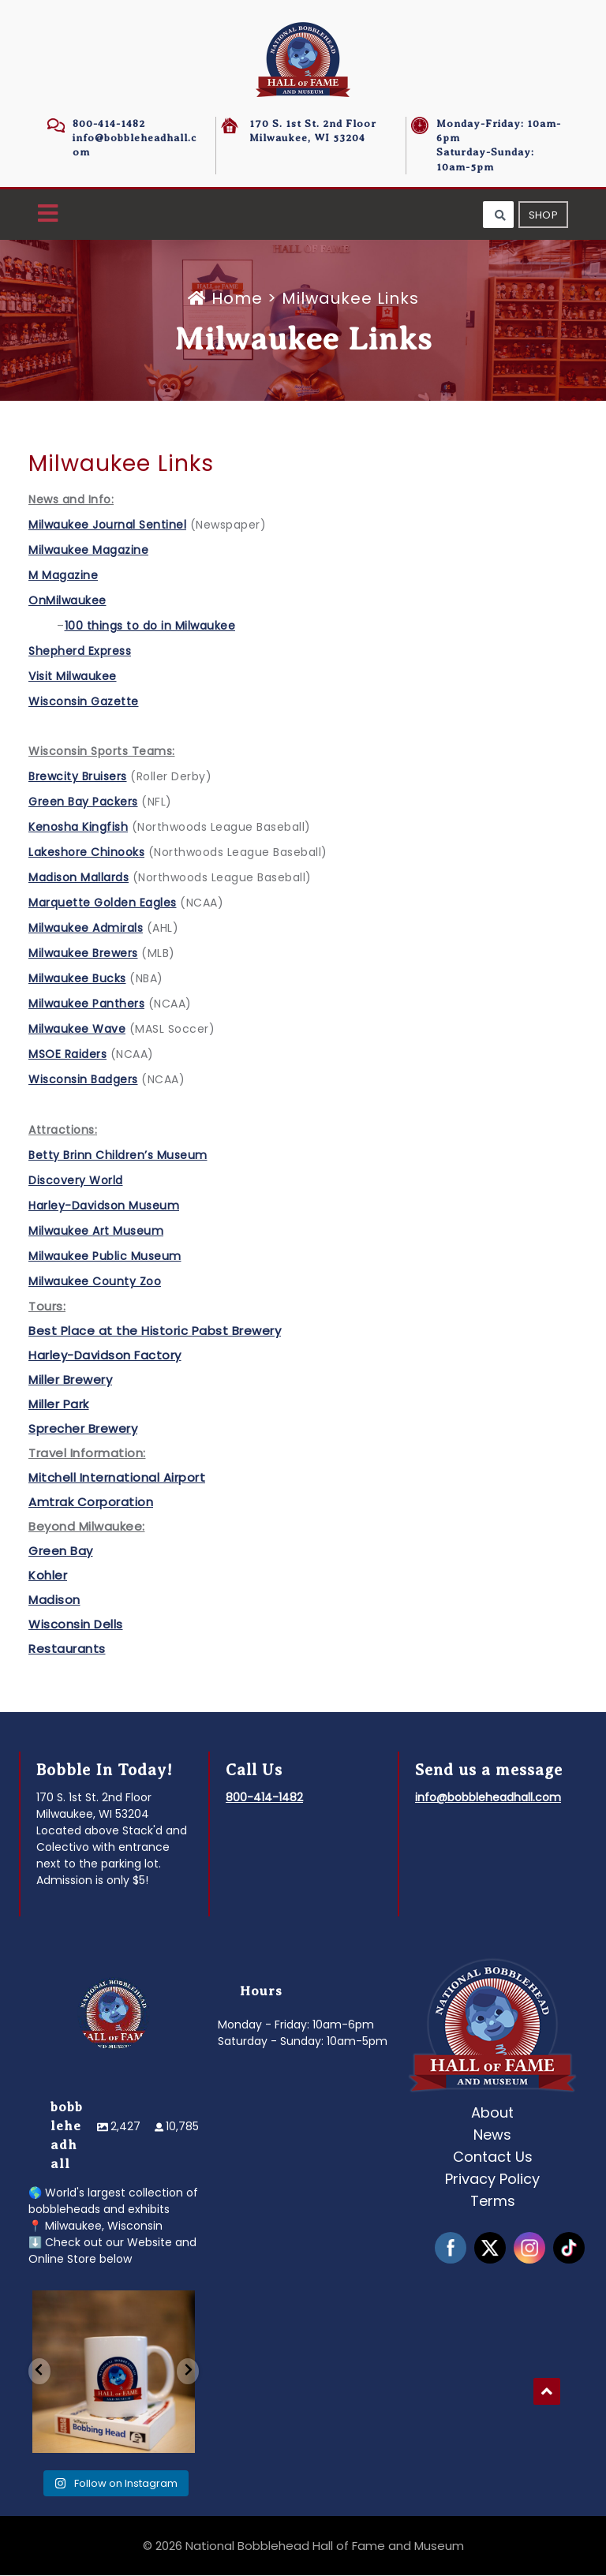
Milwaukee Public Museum (104, 1257)
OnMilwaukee (67, 601)
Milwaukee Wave (76, 1030)
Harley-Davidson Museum (103, 1206)
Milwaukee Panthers (86, 1004)
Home (227, 299)
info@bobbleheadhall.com (488, 1798)
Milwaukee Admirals (85, 929)
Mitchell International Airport (116, 1478)
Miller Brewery (70, 1380)
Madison (54, 1600)
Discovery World (75, 1181)
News (492, 2135)
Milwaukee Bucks (77, 979)
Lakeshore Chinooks (86, 853)
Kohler (47, 1576)
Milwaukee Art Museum (95, 1231)
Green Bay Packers (83, 802)
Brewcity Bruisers (77, 777)
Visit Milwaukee (72, 677)
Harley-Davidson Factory (104, 1356)
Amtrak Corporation (90, 1502)
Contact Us (493, 2157)
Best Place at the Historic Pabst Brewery (154, 1331)
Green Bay (60, 1551)
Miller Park (58, 1404)
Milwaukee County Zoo (94, 1282)
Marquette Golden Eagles (102, 903)
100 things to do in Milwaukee (150, 626)
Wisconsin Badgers (83, 1080)
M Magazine (63, 576)
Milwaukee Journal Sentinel (107, 525)
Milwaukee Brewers (83, 954)
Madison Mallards (78, 878)
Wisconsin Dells (75, 1625)
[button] (48, 215)
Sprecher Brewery (82, 1429)
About (492, 2113)
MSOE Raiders (67, 1055)
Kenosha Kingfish (78, 828)
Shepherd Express (79, 652)
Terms (492, 2201)
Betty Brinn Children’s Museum (118, 1156)
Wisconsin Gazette (83, 702)
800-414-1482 (109, 123)
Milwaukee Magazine (88, 551)
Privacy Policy (492, 2179)
